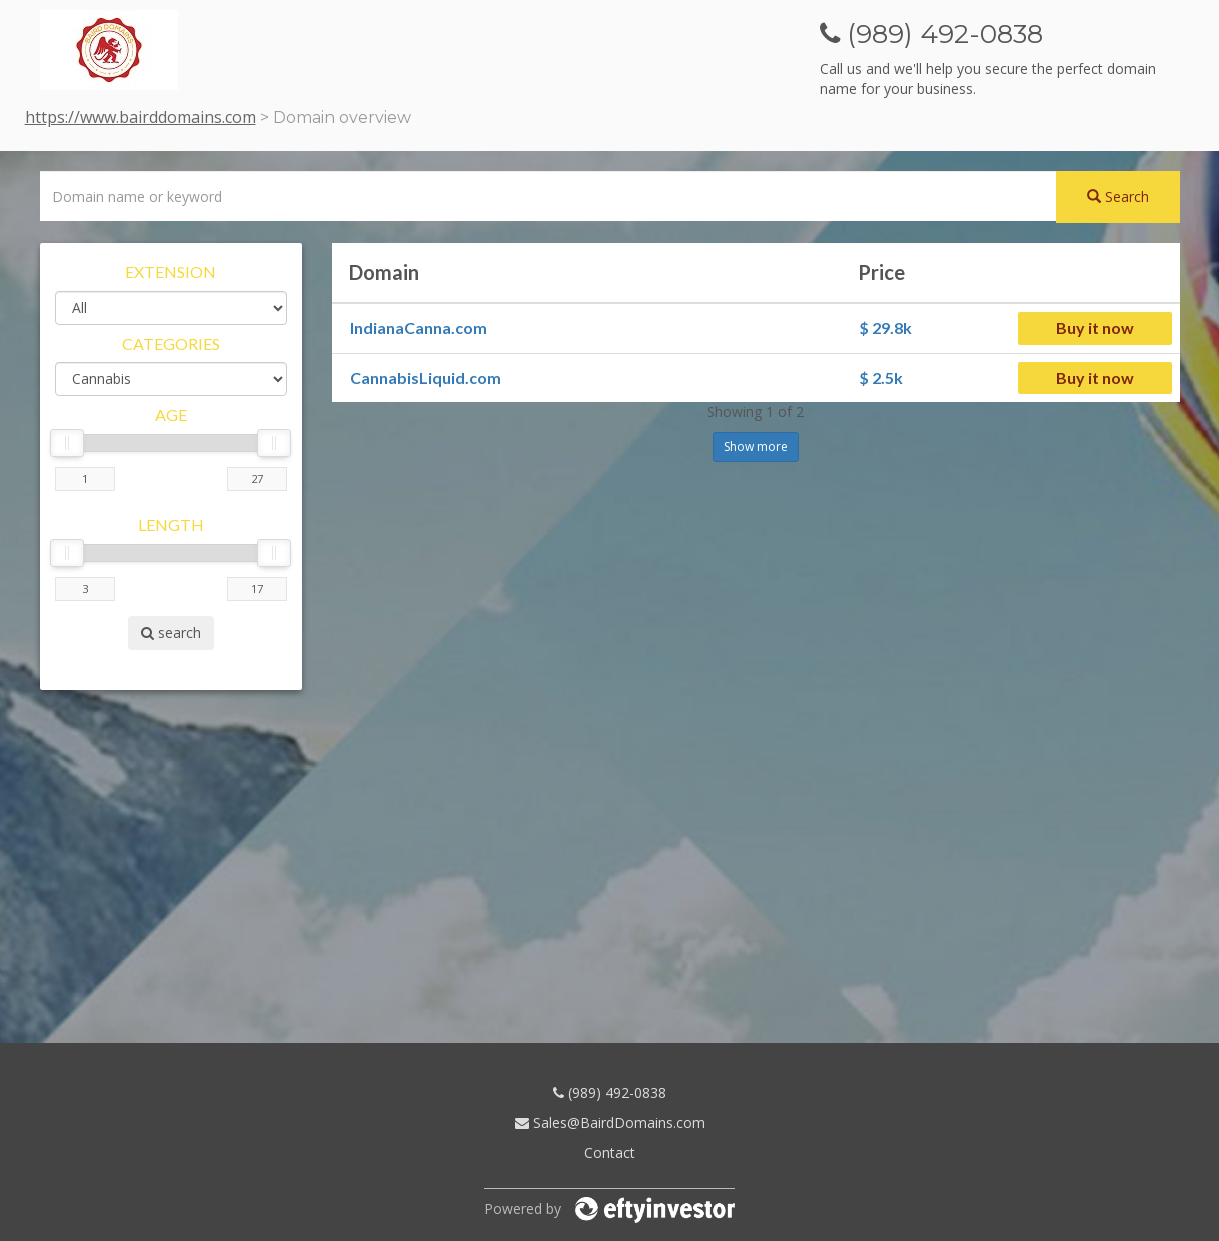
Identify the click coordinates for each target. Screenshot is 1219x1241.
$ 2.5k (881, 377)
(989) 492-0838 (609, 1092)
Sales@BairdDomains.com (610, 1122)
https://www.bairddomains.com (140, 117)
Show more (756, 446)
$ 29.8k (885, 327)
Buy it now (1095, 327)
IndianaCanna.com (418, 327)
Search (1118, 196)
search (171, 632)
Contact (609, 1152)
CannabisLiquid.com (425, 377)
